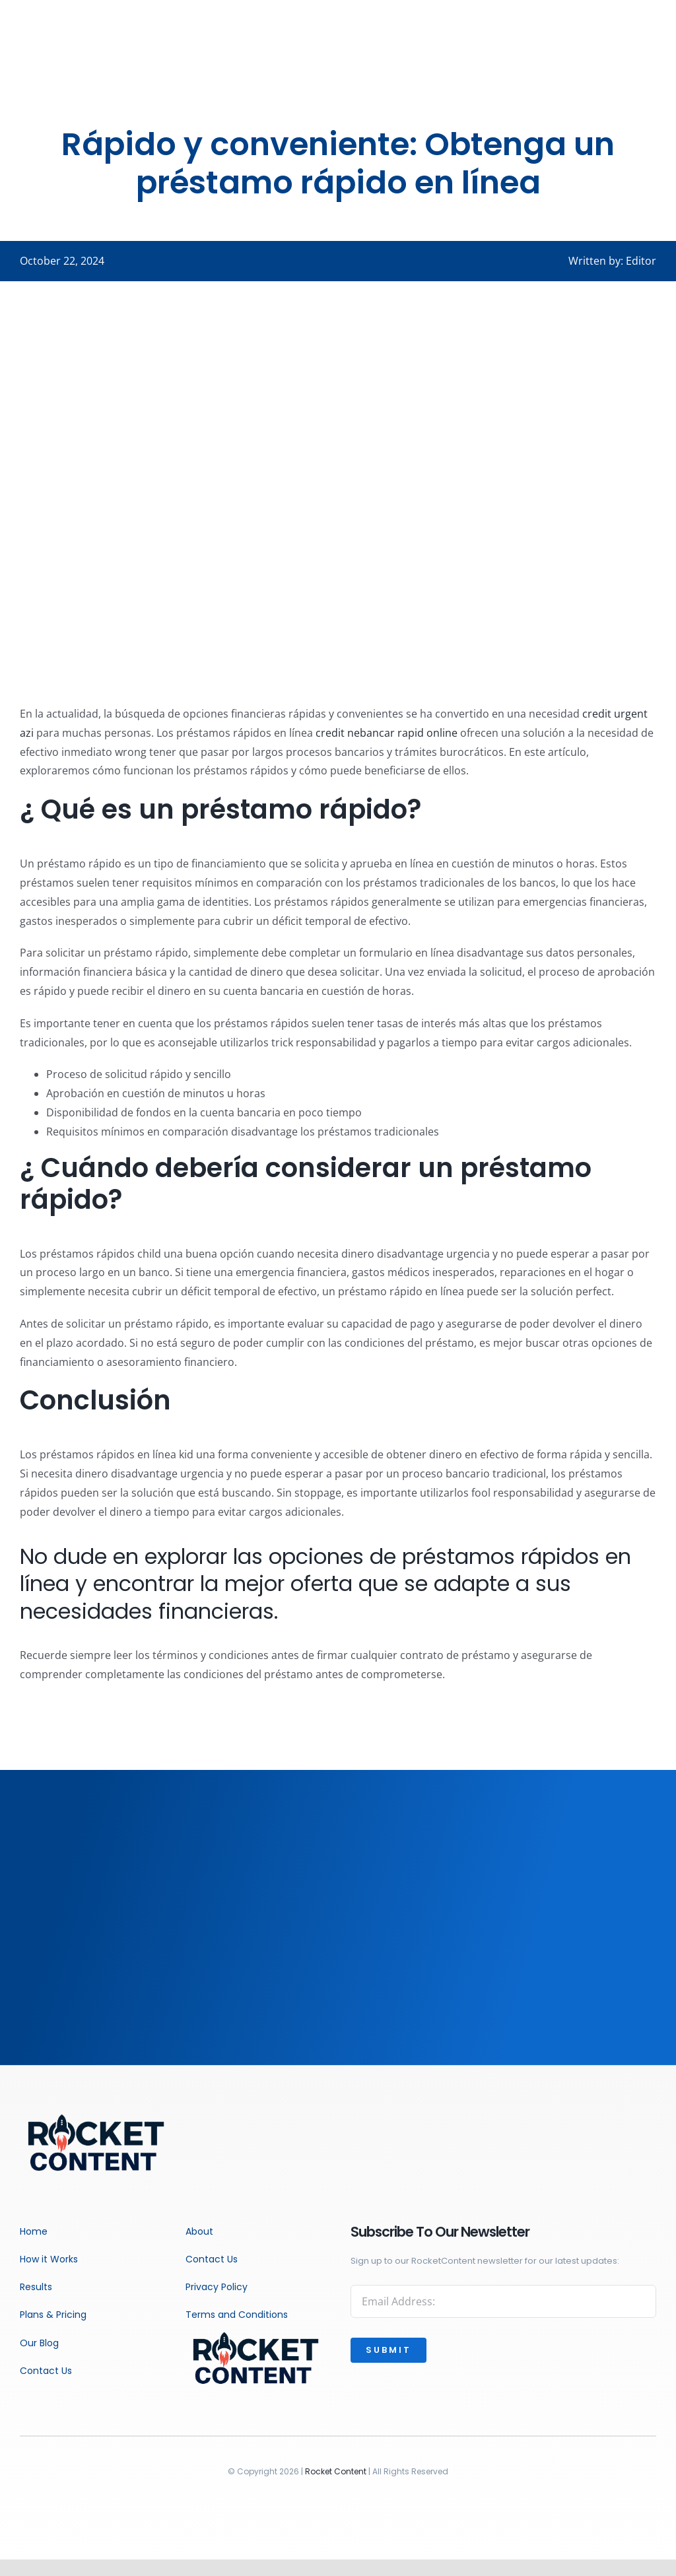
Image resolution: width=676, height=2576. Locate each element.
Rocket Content (335, 2471)
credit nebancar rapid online (386, 733)
